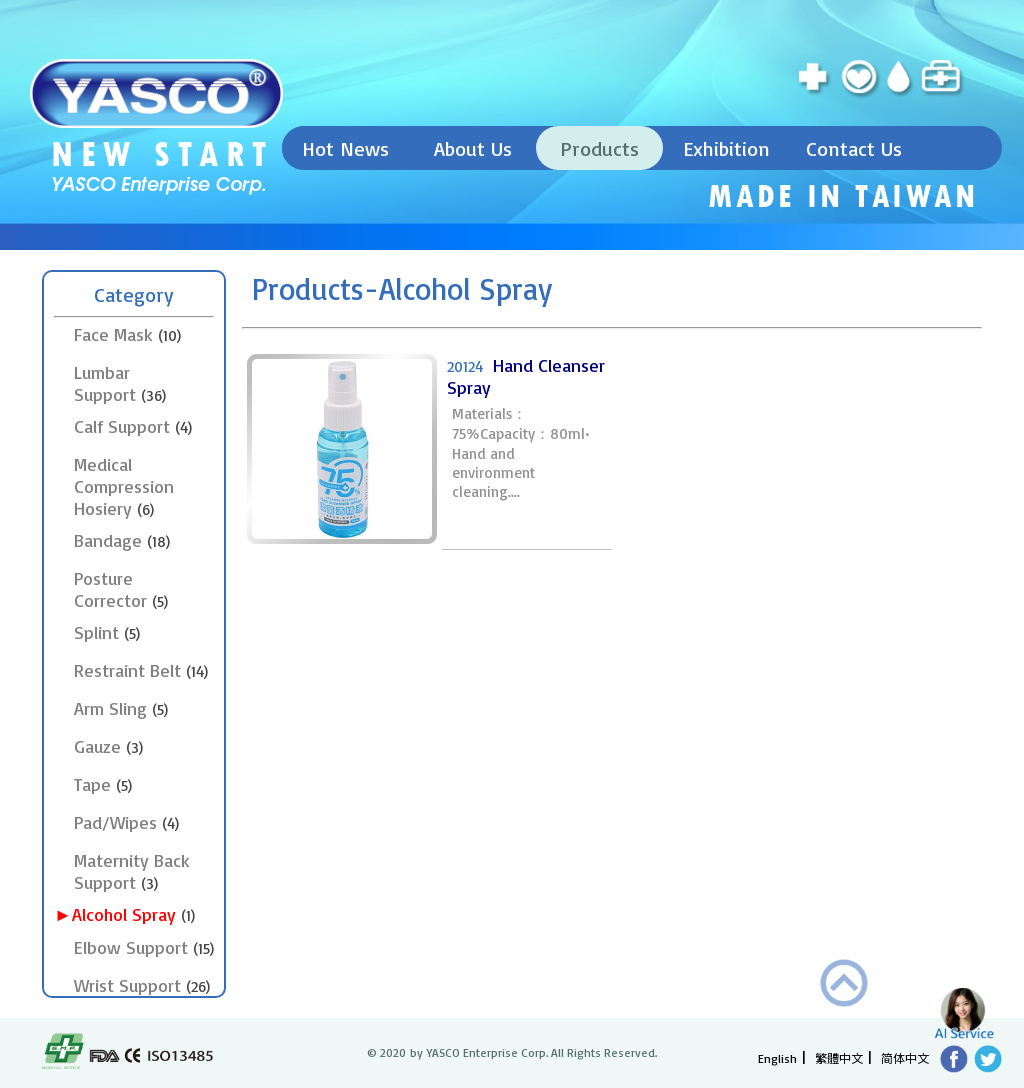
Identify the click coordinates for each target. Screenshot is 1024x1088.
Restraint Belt (141, 670)
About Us (473, 148)
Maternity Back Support (132, 871)
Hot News (345, 148)
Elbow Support (144, 947)
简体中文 (905, 1057)
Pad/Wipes (126, 822)
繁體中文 (839, 1057)
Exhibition (726, 148)
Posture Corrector (121, 589)
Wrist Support (142, 985)
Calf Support (133, 426)
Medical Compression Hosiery (124, 486)
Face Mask (127, 334)
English (777, 1058)
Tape (103, 784)
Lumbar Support (120, 383)
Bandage (122, 540)
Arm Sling (121, 708)
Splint (107, 632)
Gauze (108, 746)
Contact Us (854, 148)
